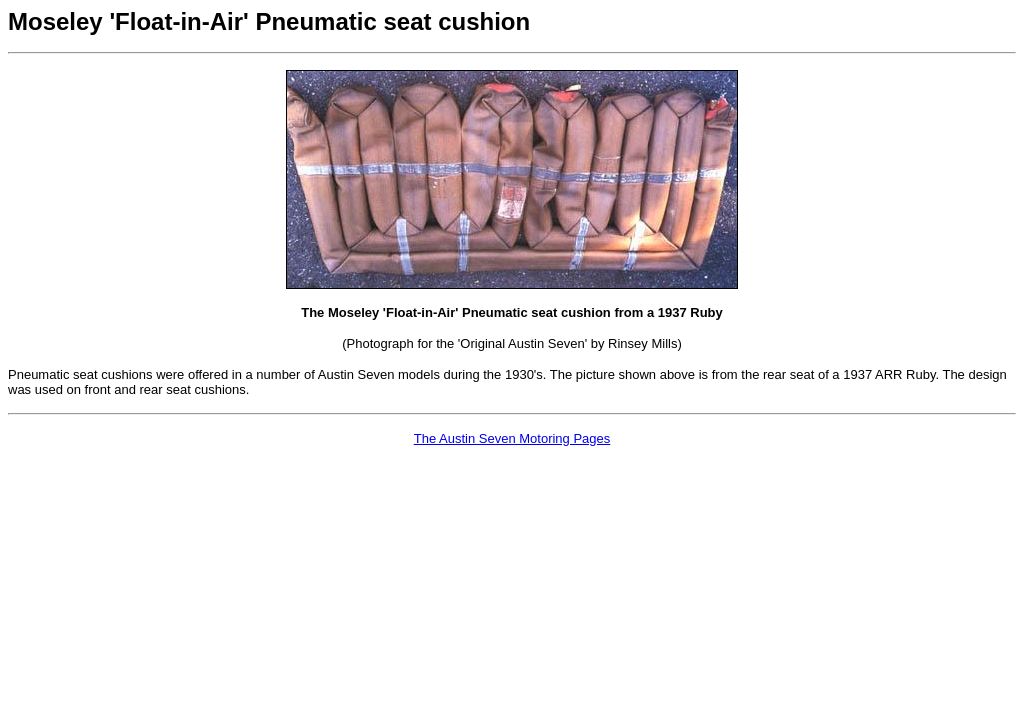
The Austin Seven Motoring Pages (512, 438)
